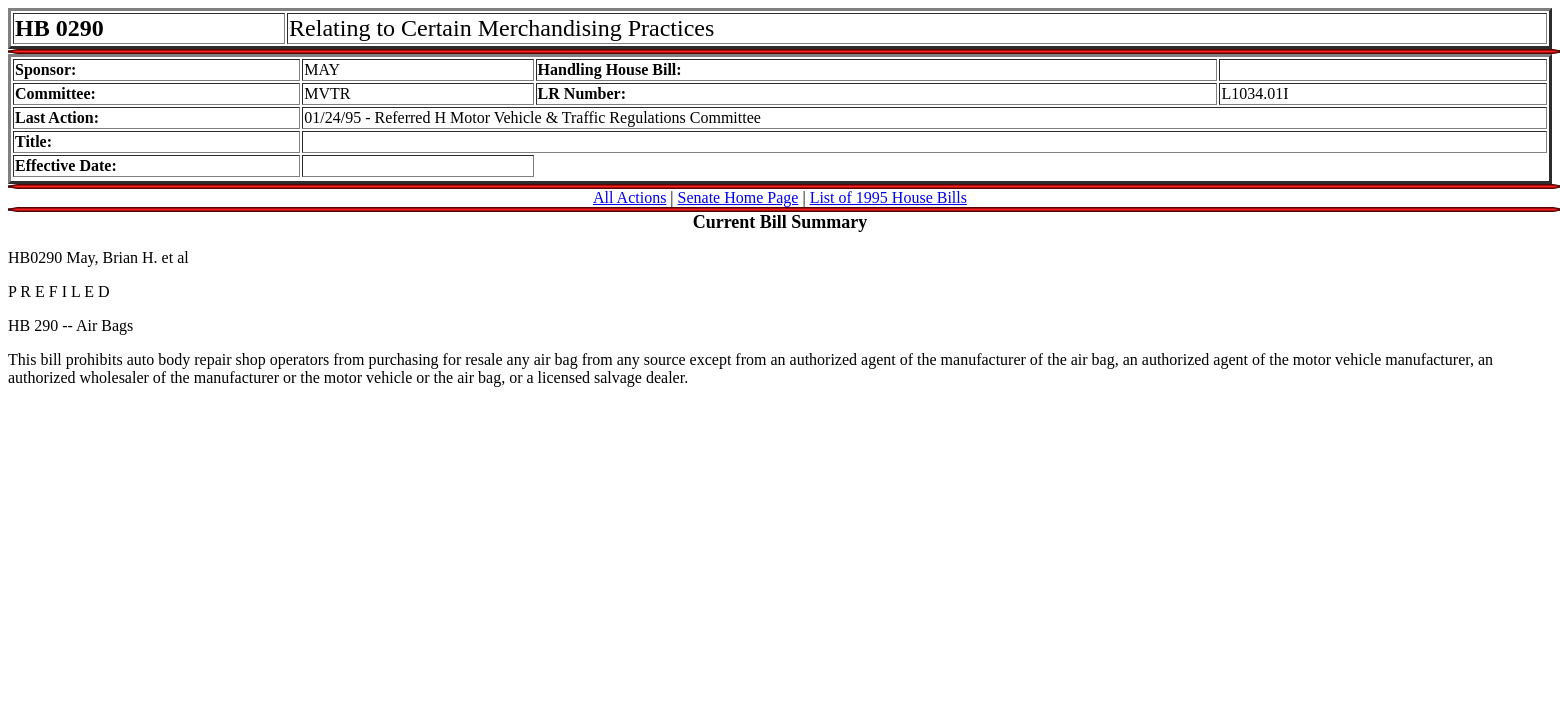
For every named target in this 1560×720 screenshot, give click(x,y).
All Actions (629, 197)
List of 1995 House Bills (888, 197)
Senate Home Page (738, 197)
